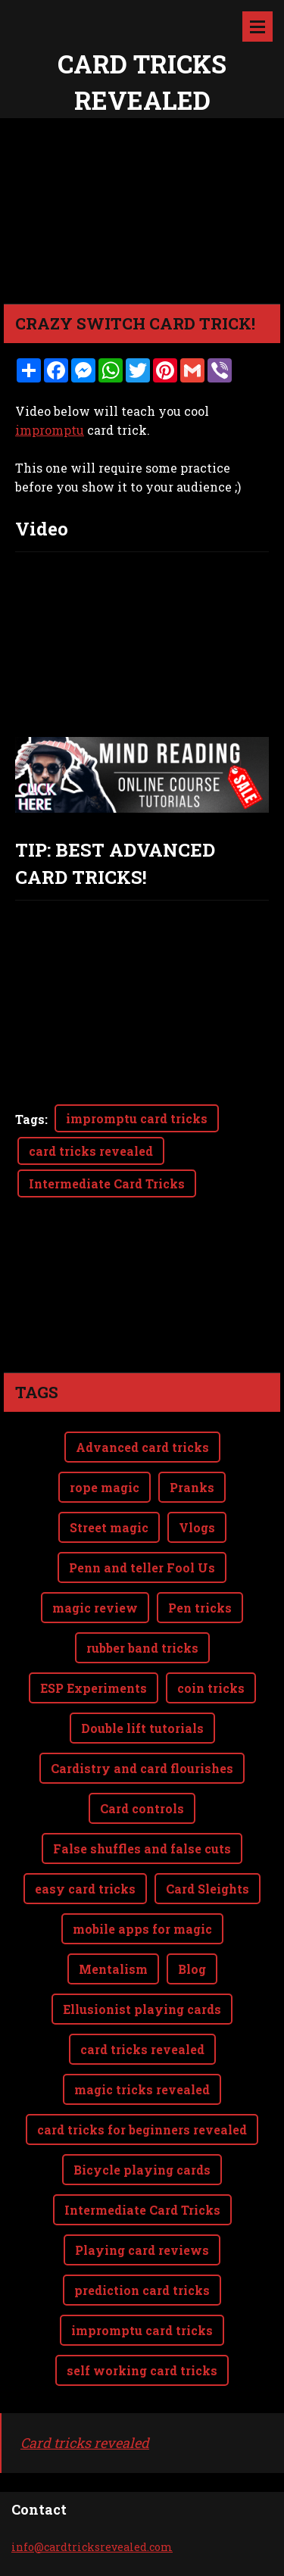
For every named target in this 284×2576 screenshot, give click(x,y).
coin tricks (211, 1688)
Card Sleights (207, 1889)
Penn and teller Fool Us (142, 1567)
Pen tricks (200, 1608)
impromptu (49, 430)
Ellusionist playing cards (142, 2009)
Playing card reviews (142, 2250)
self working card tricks (142, 2370)
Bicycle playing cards (142, 2170)
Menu (257, 26)
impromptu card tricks (137, 1118)
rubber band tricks (142, 1648)
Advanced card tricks (142, 1447)
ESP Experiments (93, 1688)
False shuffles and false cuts (142, 1848)
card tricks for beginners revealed (142, 2129)
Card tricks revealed (84, 2443)
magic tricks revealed (142, 2089)
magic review (95, 1608)
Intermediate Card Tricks (107, 1183)
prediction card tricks (142, 2290)
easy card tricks (85, 1889)
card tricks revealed (91, 1151)
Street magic (109, 1527)
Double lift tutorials (142, 1728)
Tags (30, 1119)
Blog (192, 1969)
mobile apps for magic (142, 1929)
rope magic (104, 1487)
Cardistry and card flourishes (142, 1768)
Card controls (142, 1808)
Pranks (192, 1487)
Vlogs (197, 1527)
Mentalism (113, 1969)
